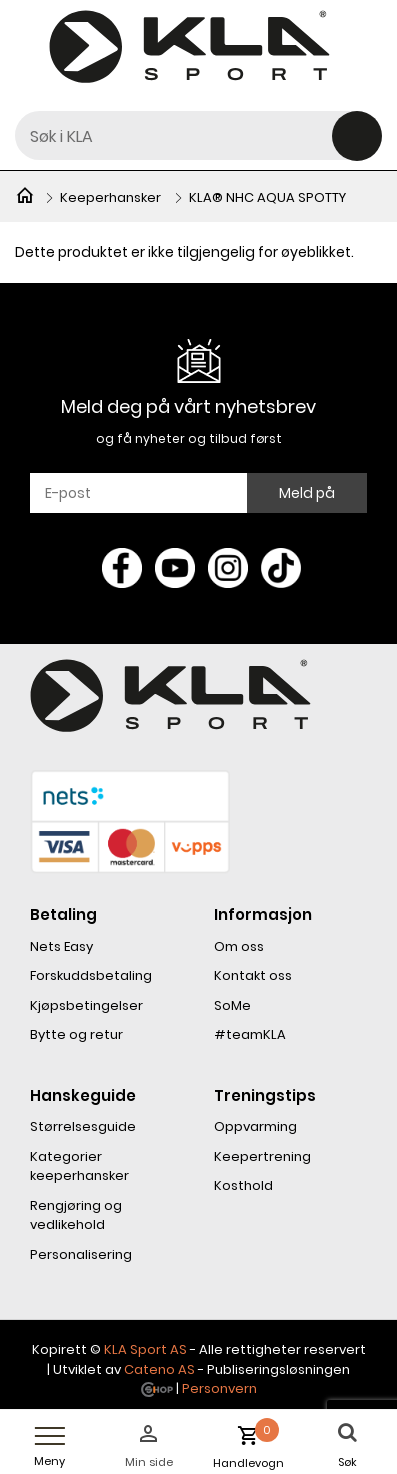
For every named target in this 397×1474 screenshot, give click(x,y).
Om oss (239, 946)
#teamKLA (250, 1034)
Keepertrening (262, 1156)
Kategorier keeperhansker (79, 1166)
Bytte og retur (76, 1034)
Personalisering (81, 1254)
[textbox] (198, 136)
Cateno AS (159, 1369)
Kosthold (243, 1185)
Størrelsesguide (83, 1126)
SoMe (232, 1005)
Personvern (219, 1388)
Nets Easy (61, 946)
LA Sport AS (149, 1349)
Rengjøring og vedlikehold (76, 1215)
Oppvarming (255, 1126)
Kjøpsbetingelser (86, 1005)
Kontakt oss (253, 975)
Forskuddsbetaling (91, 975)
